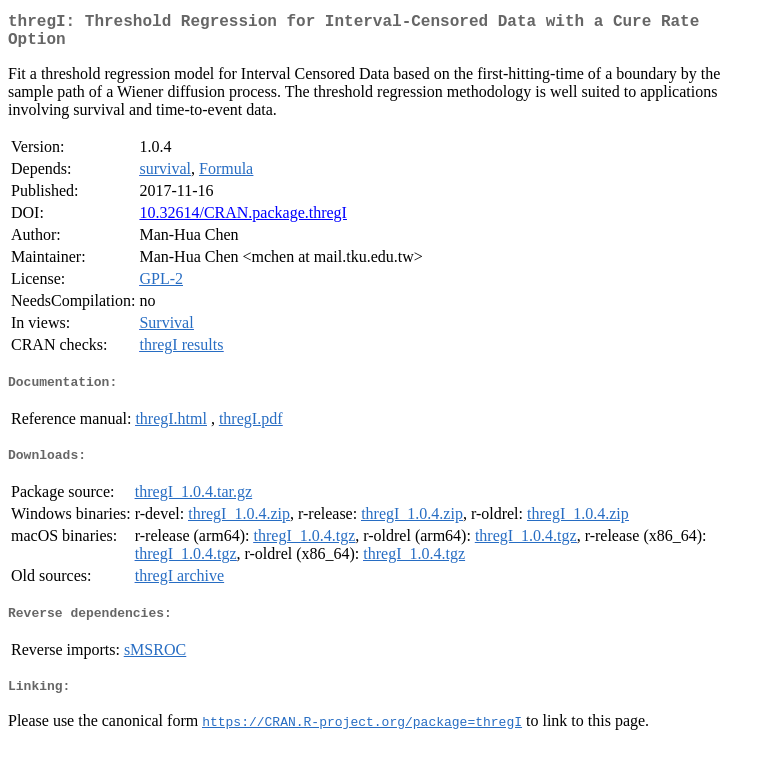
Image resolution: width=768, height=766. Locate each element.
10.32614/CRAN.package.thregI (243, 220)
